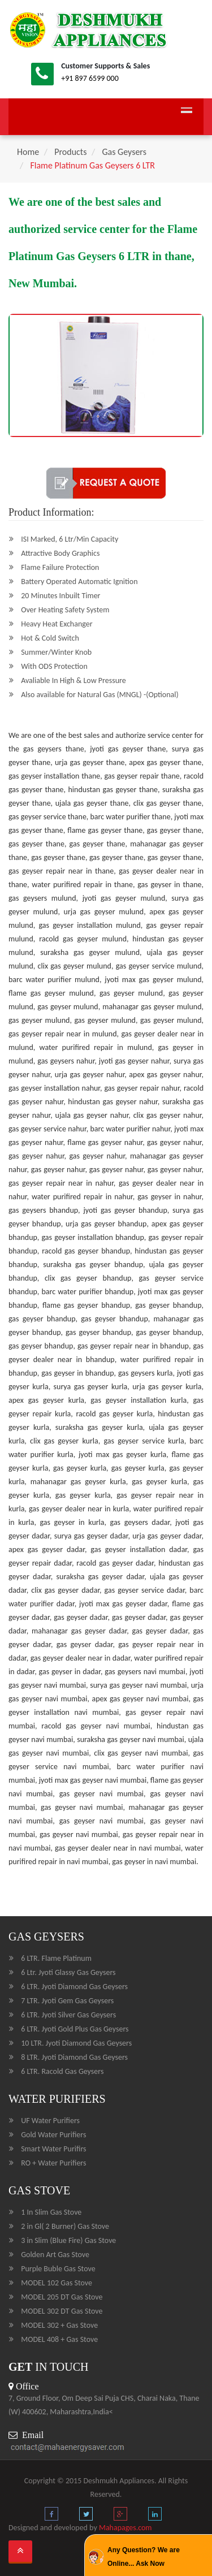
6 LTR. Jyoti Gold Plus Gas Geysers (74, 2029)
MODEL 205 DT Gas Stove (61, 2297)
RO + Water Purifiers (53, 2163)
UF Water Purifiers (50, 2120)
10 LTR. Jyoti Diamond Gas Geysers (76, 2043)
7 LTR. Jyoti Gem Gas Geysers (67, 2001)
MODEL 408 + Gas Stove (59, 2339)
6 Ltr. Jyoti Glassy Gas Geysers (68, 1972)
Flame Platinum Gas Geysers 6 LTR (92, 165)
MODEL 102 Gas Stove (56, 2283)
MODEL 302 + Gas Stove (59, 2325)
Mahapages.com (125, 2527)
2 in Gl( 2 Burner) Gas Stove (65, 2226)
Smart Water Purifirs (53, 2149)
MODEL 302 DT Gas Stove (61, 2311)
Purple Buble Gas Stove (58, 2269)
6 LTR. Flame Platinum (56, 1958)
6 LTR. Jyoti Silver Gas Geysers (68, 2015)
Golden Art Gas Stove (55, 2254)
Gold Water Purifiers (53, 2135)
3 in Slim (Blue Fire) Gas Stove (68, 2240)
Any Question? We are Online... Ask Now (143, 2557)
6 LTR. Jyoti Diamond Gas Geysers (74, 1986)
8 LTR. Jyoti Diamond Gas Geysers (74, 2057)
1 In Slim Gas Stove (51, 2212)
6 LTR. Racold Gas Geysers (62, 2071)
